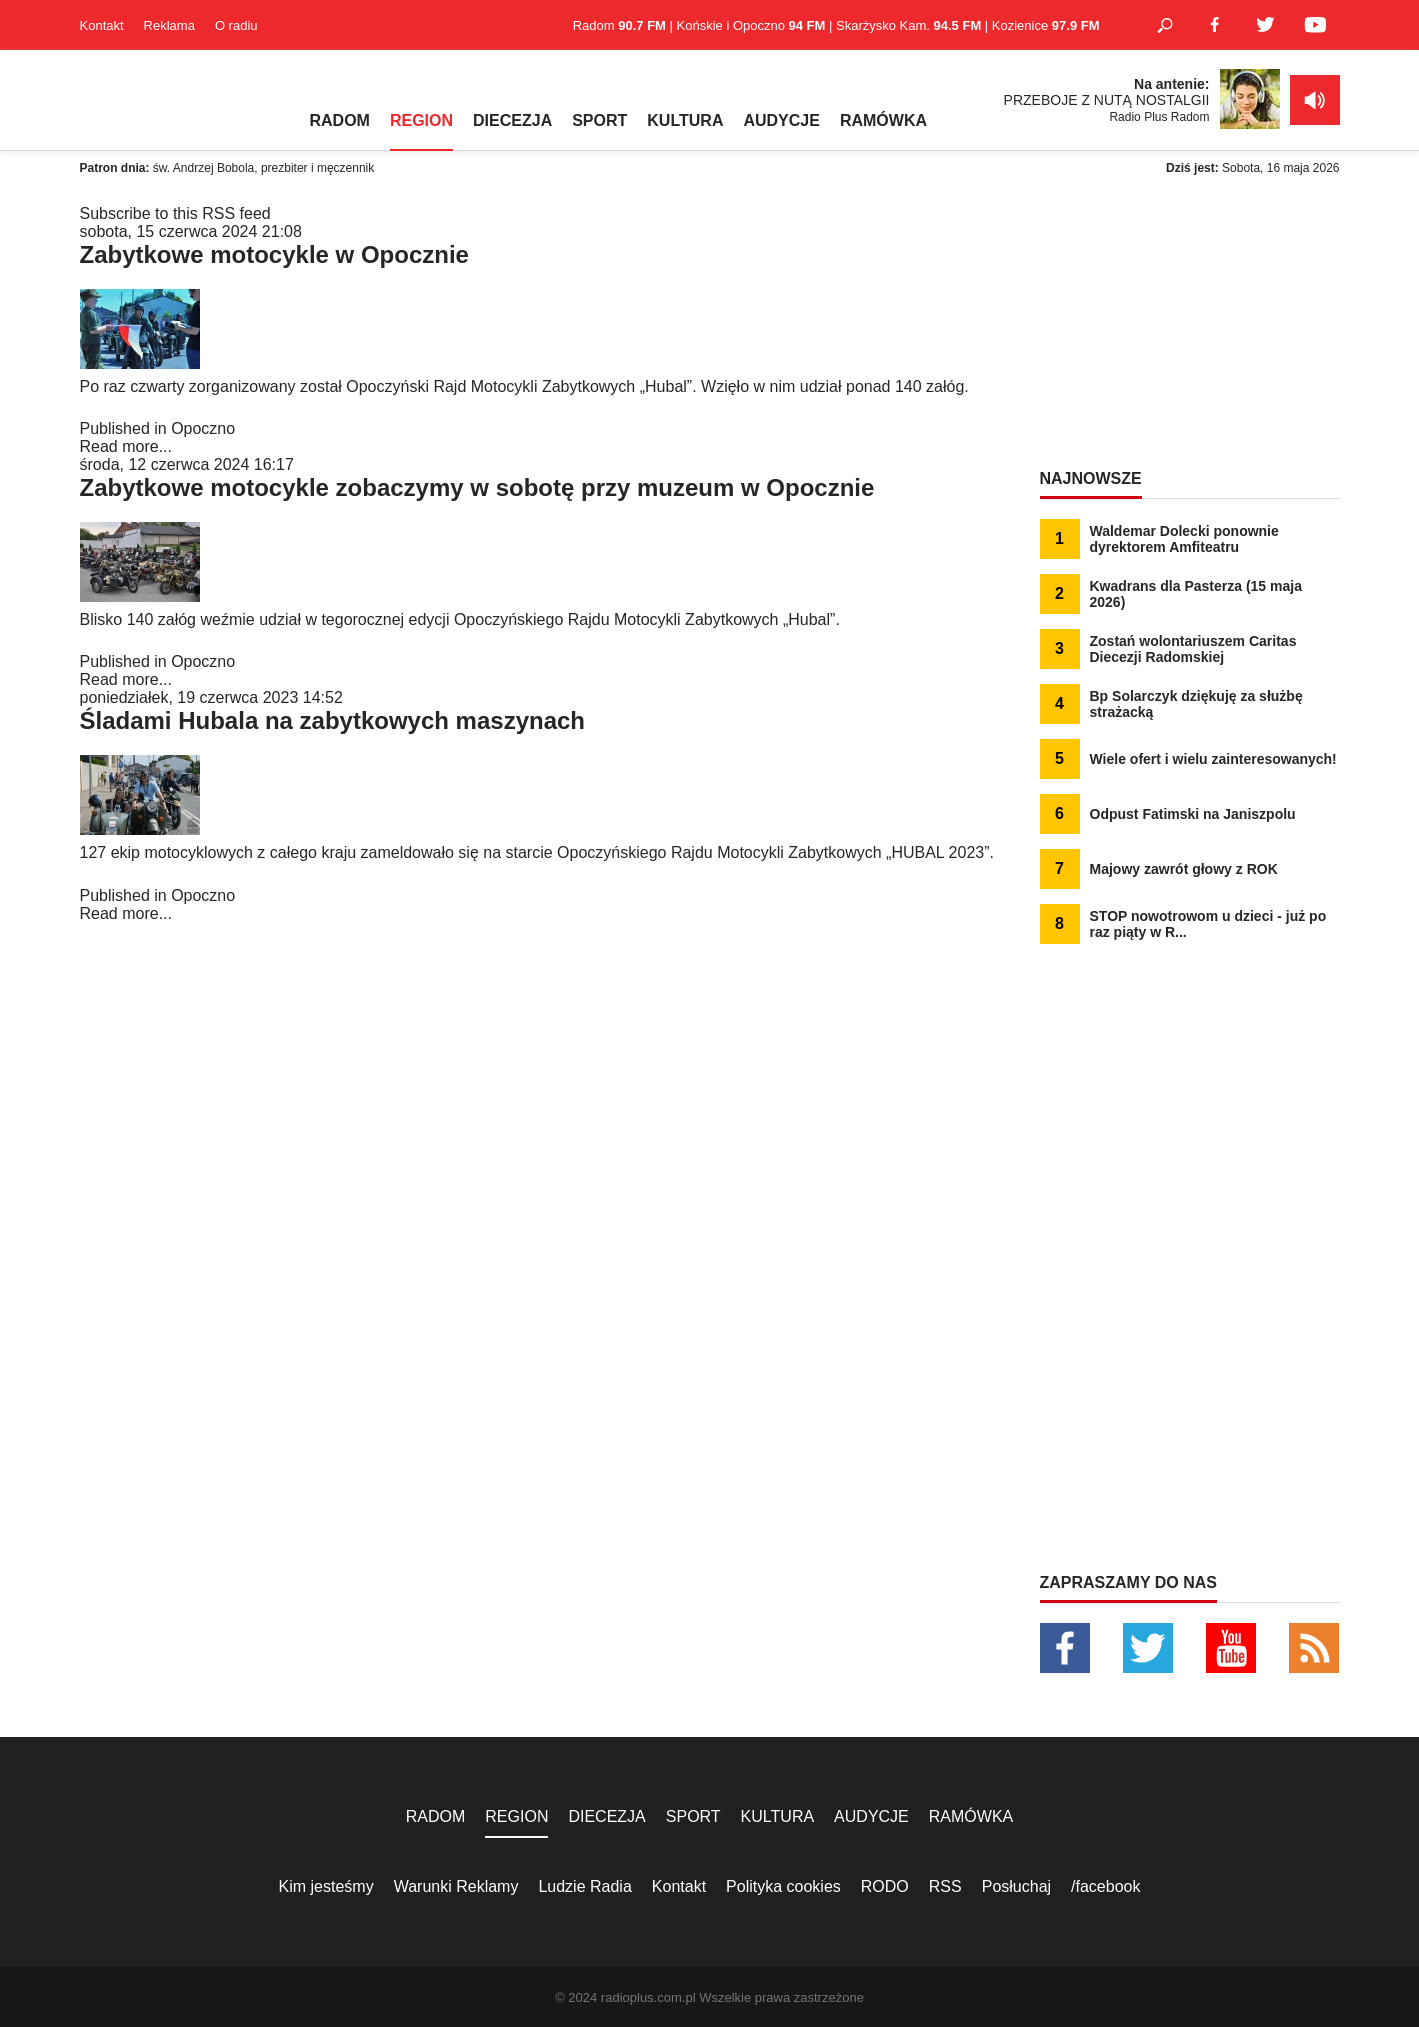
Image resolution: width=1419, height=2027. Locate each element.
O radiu (236, 25)
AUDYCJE (781, 120)
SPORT (599, 120)
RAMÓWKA (883, 120)
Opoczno (203, 428)
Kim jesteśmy (326, 1886)
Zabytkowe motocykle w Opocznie (274, 254)
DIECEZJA (512, 120)
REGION (421, 120)
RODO (885, 1886)
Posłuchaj (1016, 1886)
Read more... (126, 446)
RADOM (340, 120)
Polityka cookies (783, 1886)
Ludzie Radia (584, 1886)
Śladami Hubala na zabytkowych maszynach (333, 720)
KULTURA (685, 120)
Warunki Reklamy (456, 1886)
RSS (945, 1886)
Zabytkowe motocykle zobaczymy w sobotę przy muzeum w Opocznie (477, 487)
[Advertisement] (1190, 330)
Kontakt (102, 25)
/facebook (1105, 1886)
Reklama (169, 25)
